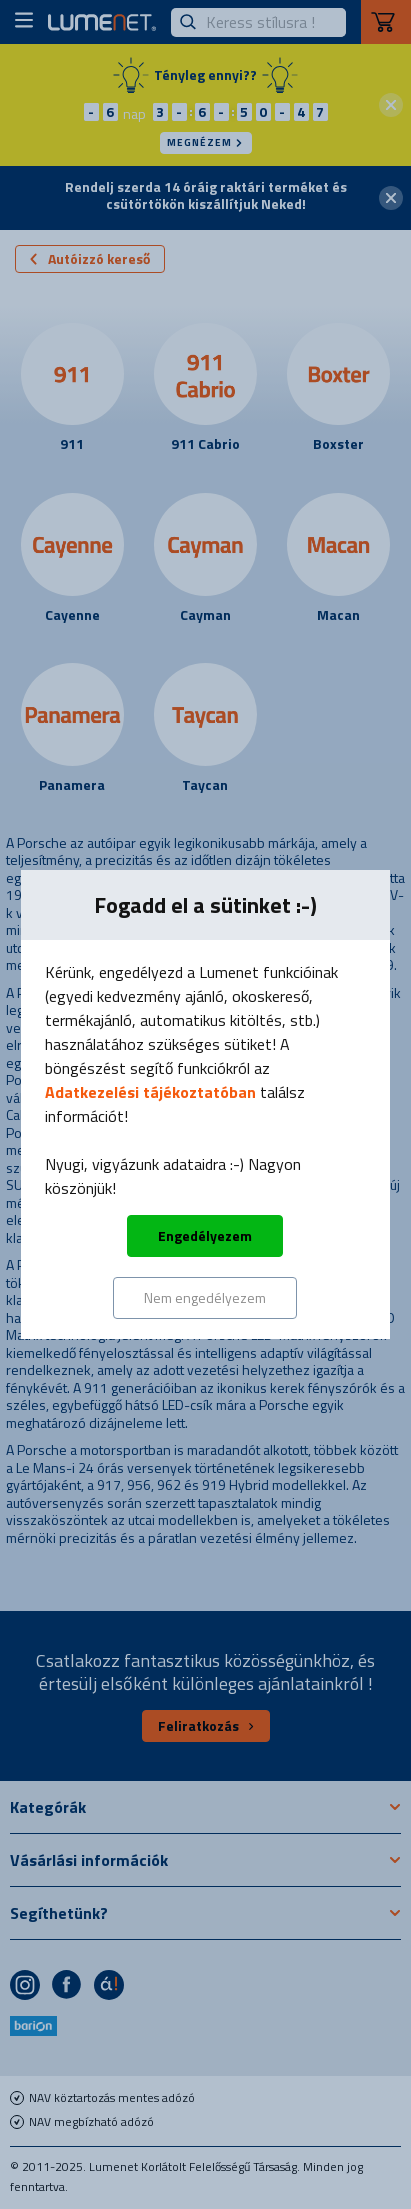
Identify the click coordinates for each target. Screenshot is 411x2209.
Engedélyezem (205, 1235)
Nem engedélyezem (205, 1297)
